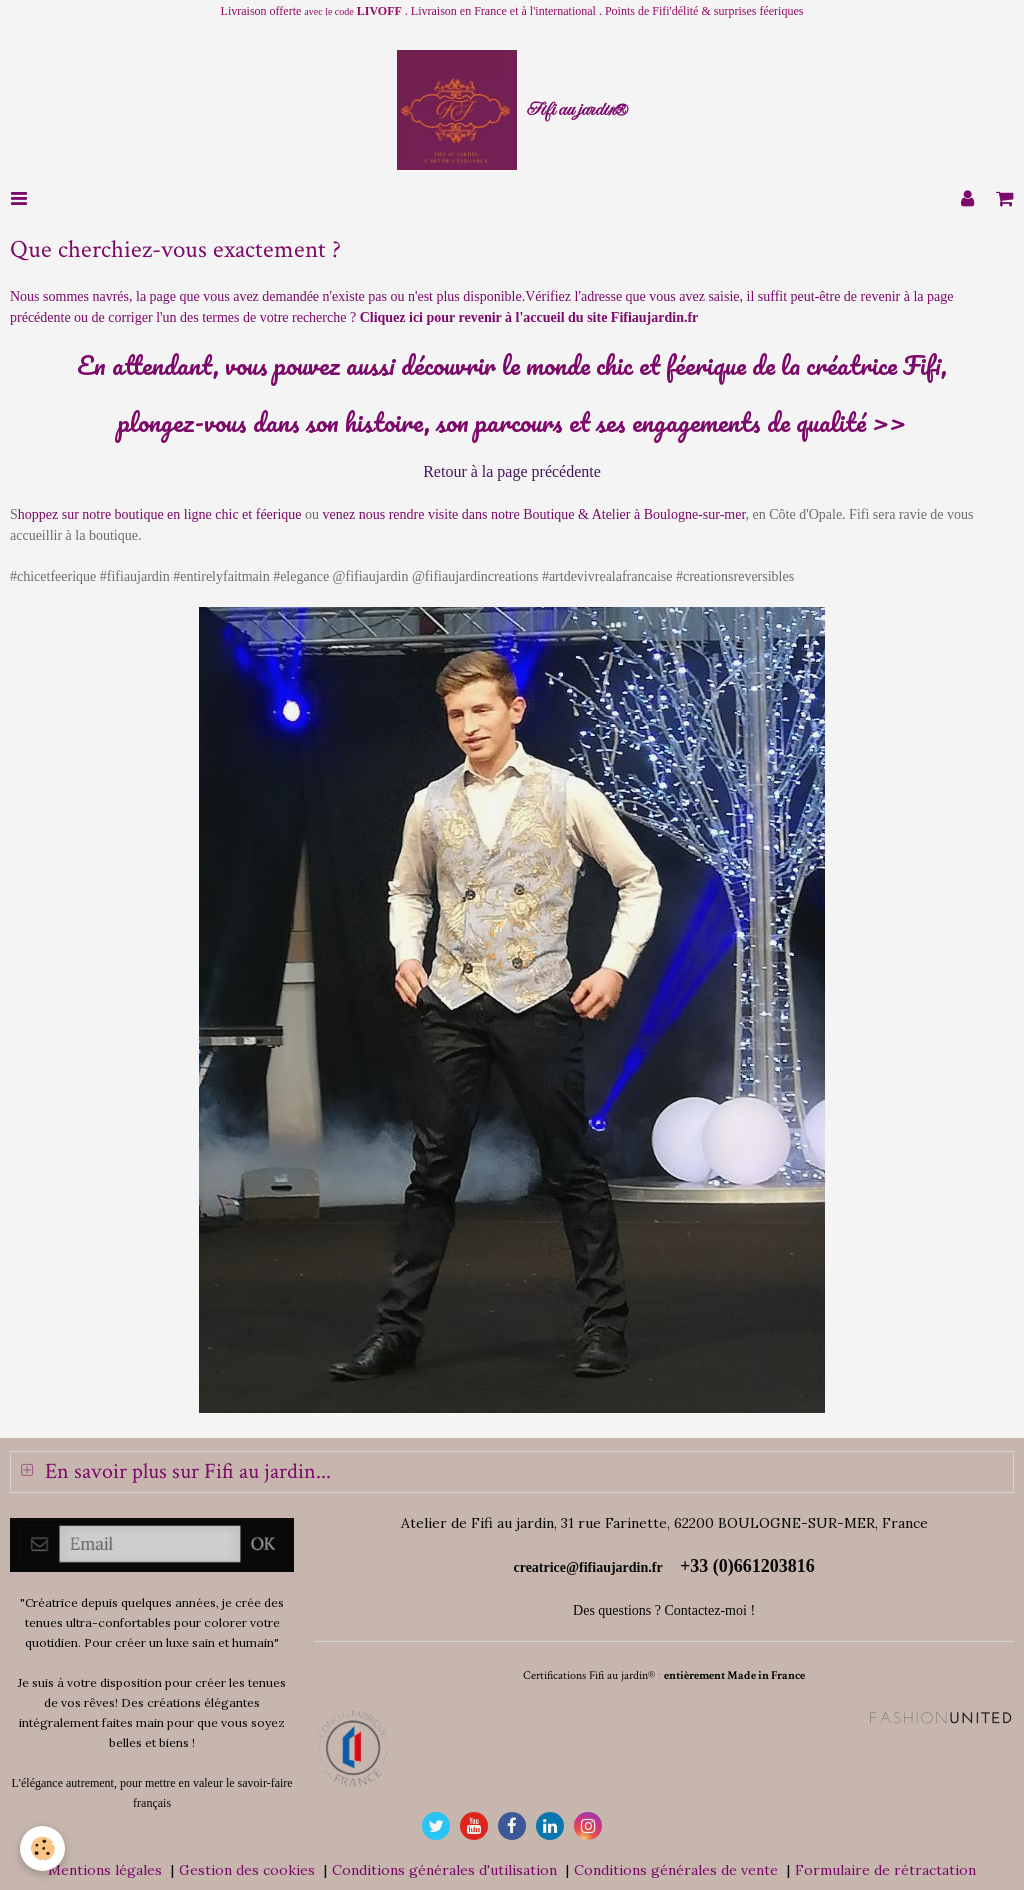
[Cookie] (42, 1848)
